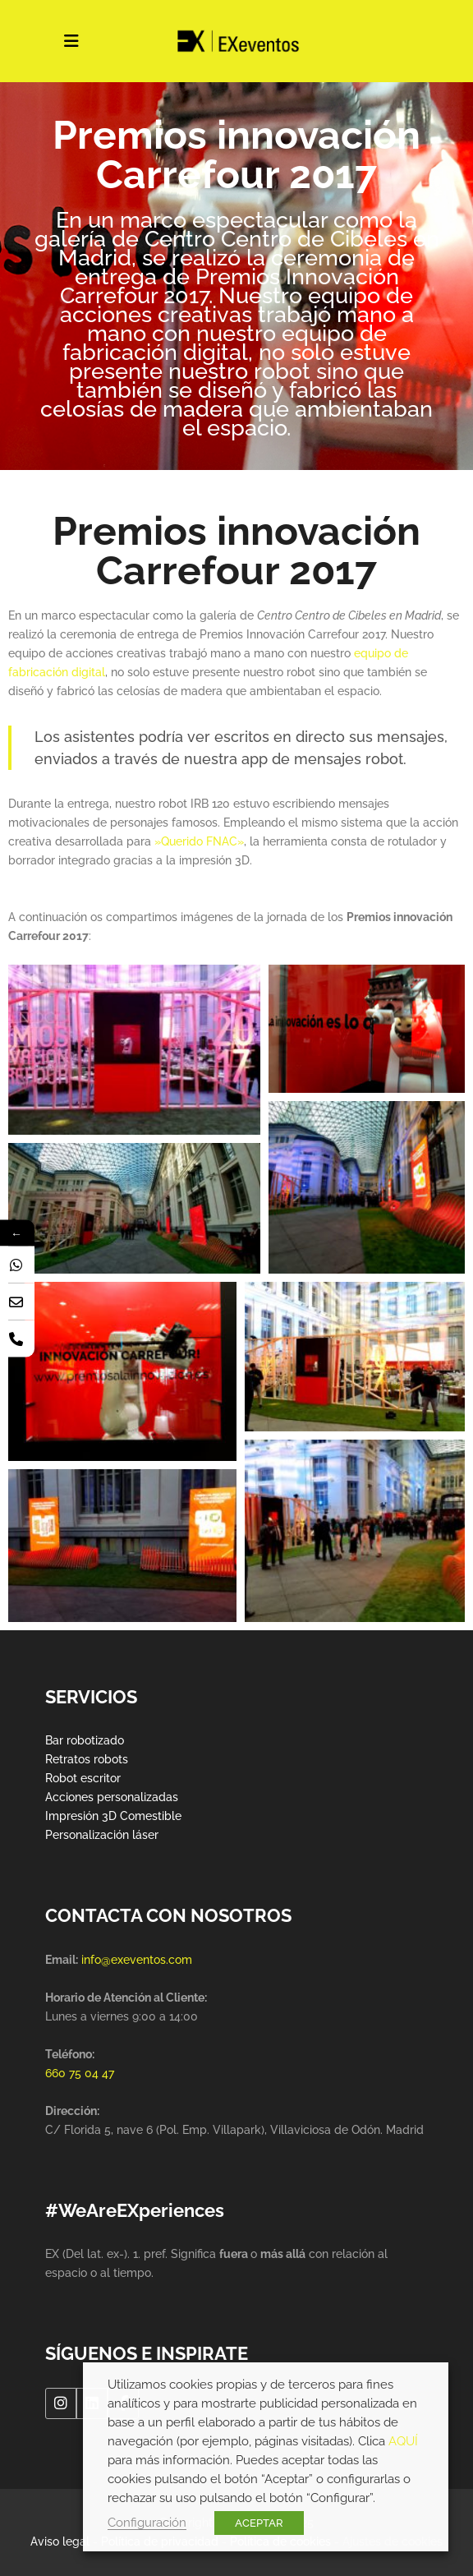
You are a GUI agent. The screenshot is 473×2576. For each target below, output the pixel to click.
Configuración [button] (147, 2522)
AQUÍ (403, 2441)
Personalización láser (101, 1834)
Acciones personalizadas (111, 1797)
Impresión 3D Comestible (113, 1816)
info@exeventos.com (136, 1959)
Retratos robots (86, 1759)
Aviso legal (60, 2541)
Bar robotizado (84, 1740)
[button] (134, 1050)
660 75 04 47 (79, 2073)
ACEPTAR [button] (259, 2523)
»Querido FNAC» (199, 841)
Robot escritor (83, 1778)
